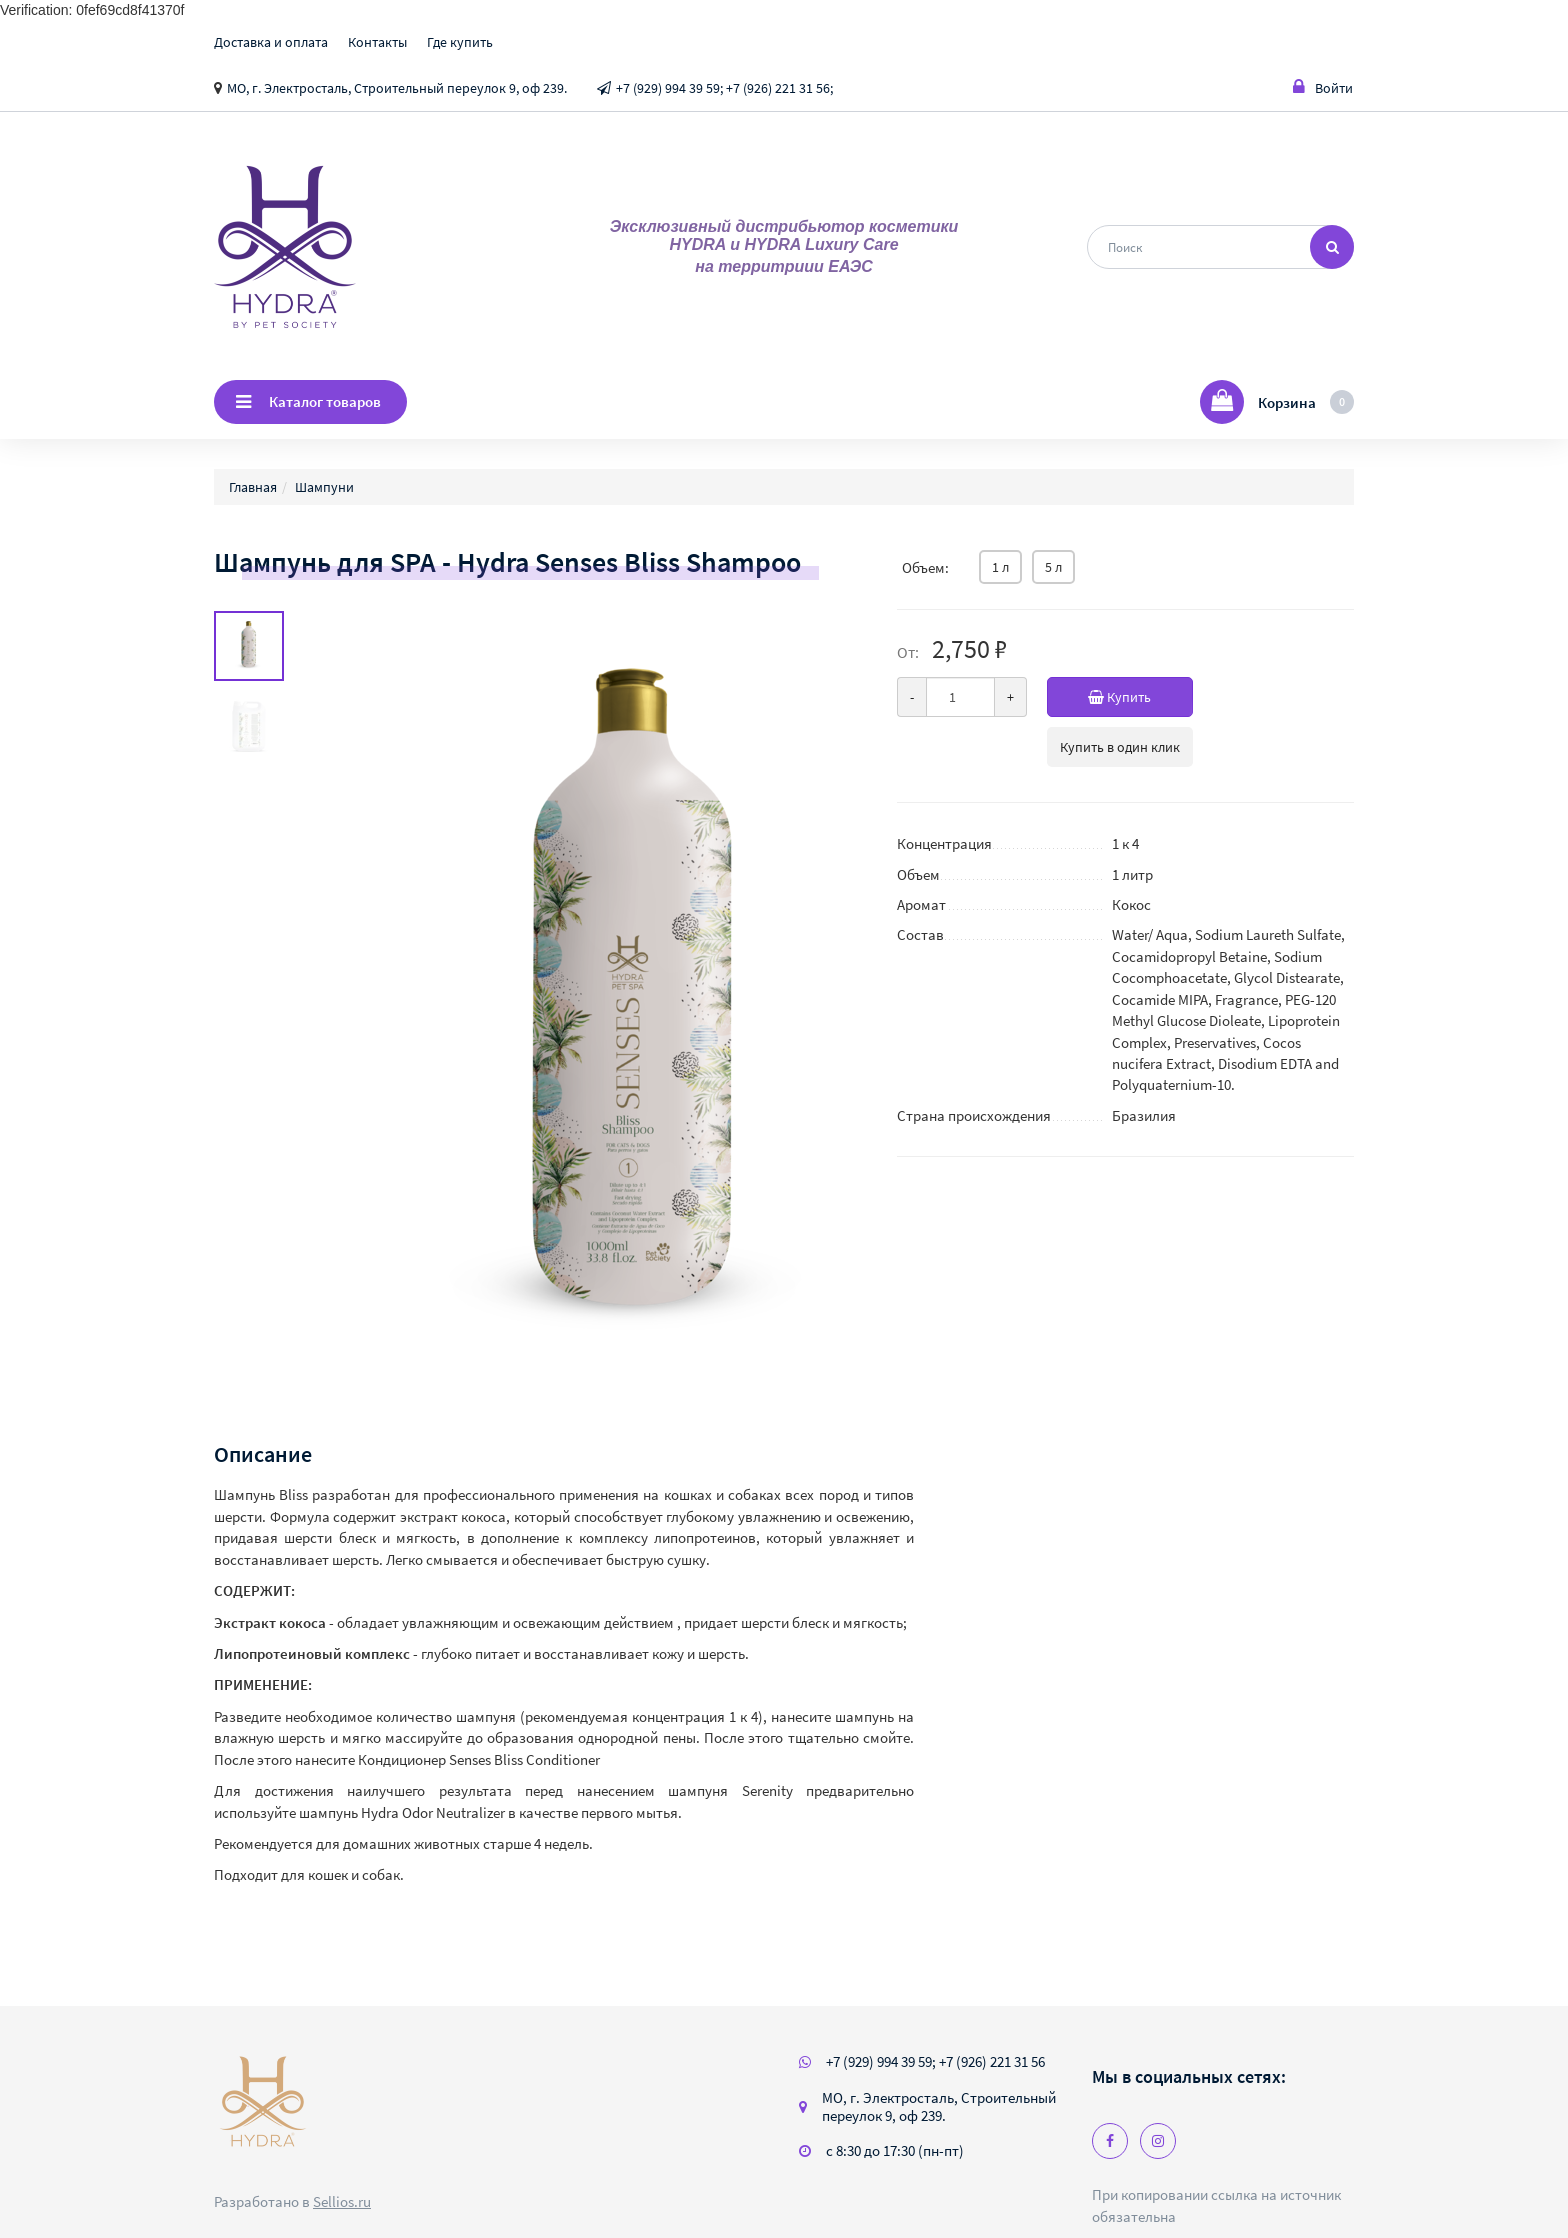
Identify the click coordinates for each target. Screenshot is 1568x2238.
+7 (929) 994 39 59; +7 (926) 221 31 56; (724, 88)
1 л (1000, 567)
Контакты (377, 42)
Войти (1323, 87)
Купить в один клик (1120, 747)
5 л (1053, 567)
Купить (1140, 697)
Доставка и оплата (271, 42)
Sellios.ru (342, 2201)
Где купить (460, 42)
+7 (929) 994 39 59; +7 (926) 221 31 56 (935, 2061)
